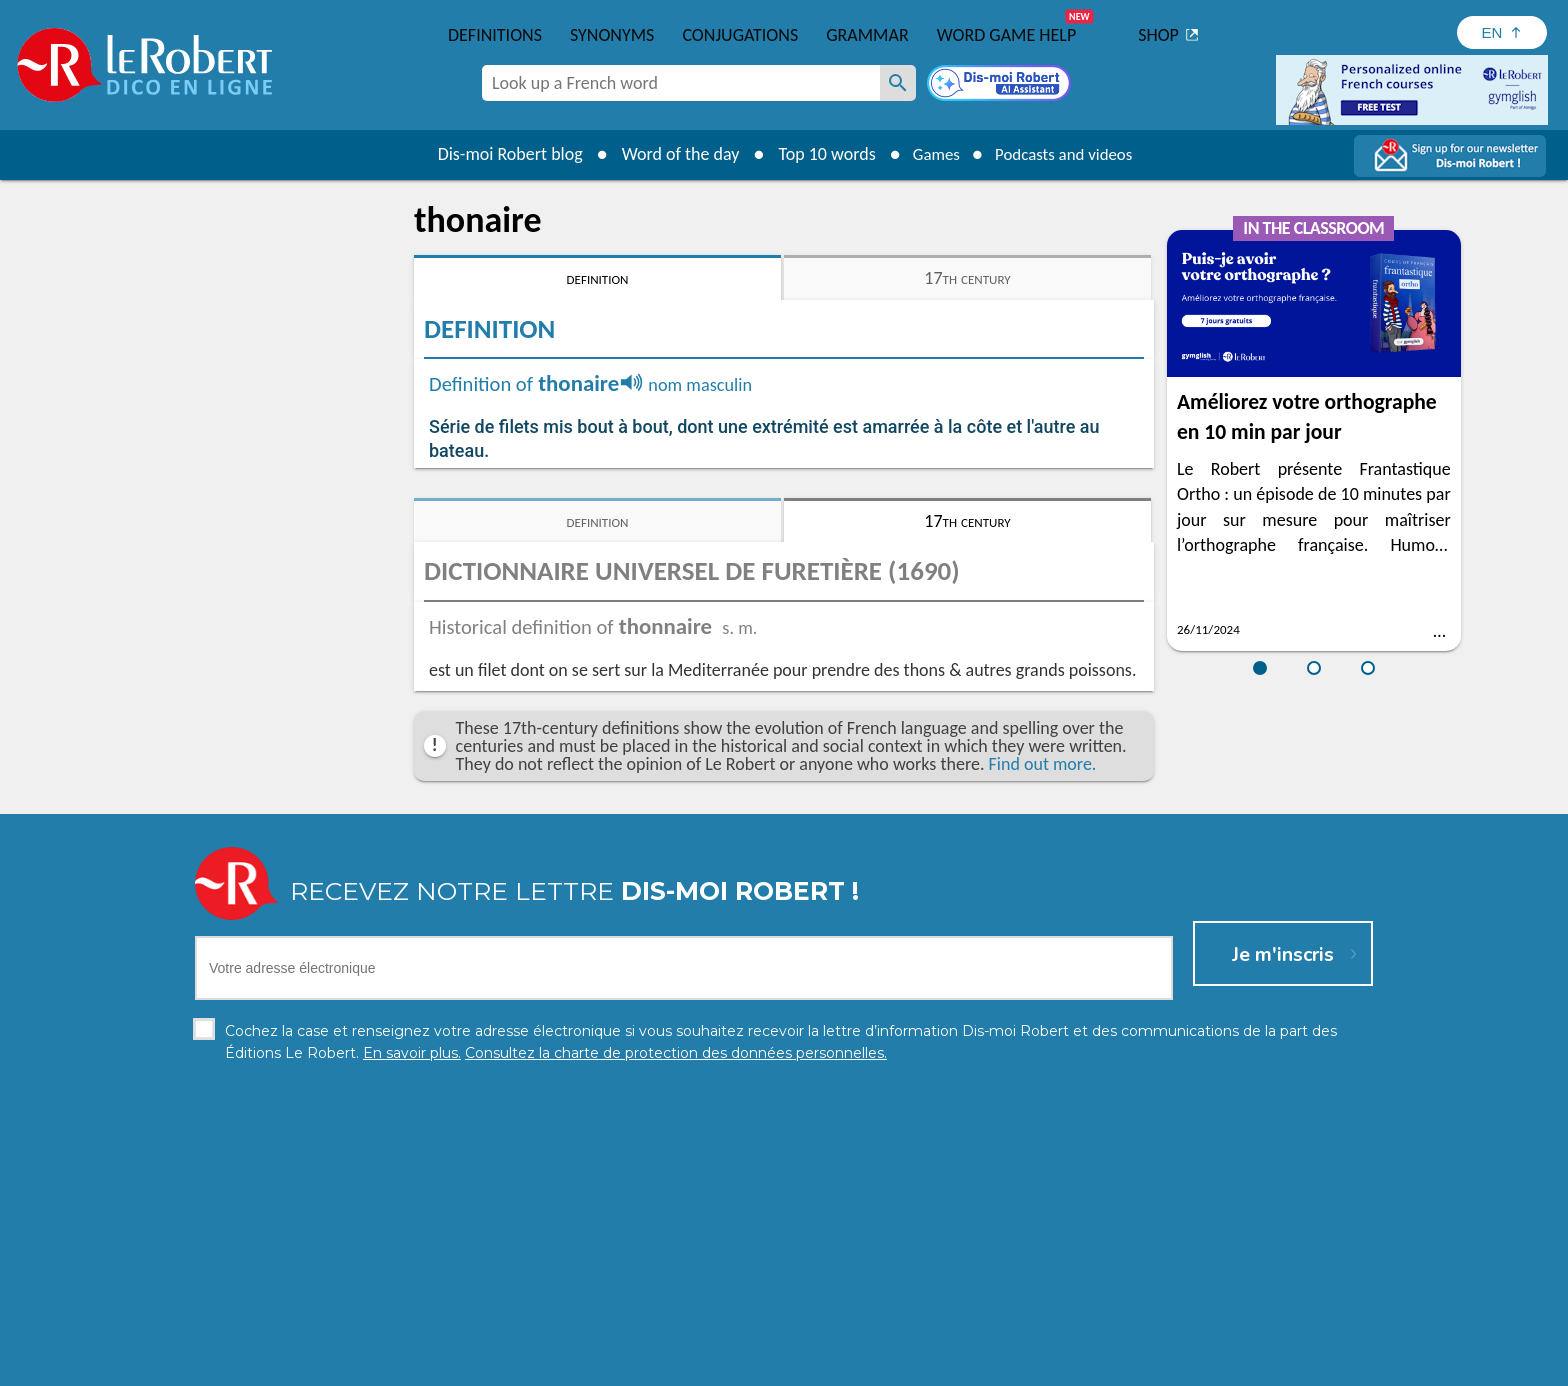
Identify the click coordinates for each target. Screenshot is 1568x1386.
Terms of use (956, 1365)
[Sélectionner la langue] (1502, 32)
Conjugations (740, 35)
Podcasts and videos (1067, 154)
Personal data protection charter (523, 1365)
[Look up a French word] (898, 83)
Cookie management (835, 1365)
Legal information (698, 1365)
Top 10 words (816, 154)
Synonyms (612, 35)
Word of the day (670, 154)
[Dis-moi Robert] (1001, 85)
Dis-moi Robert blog (499, 154)
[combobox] (681, 83)
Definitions (495, 35)
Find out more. (1043, 764)
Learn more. (1040, 1335)
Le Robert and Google (1081, 1365)
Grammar (867, 35)
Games (930, 154)
